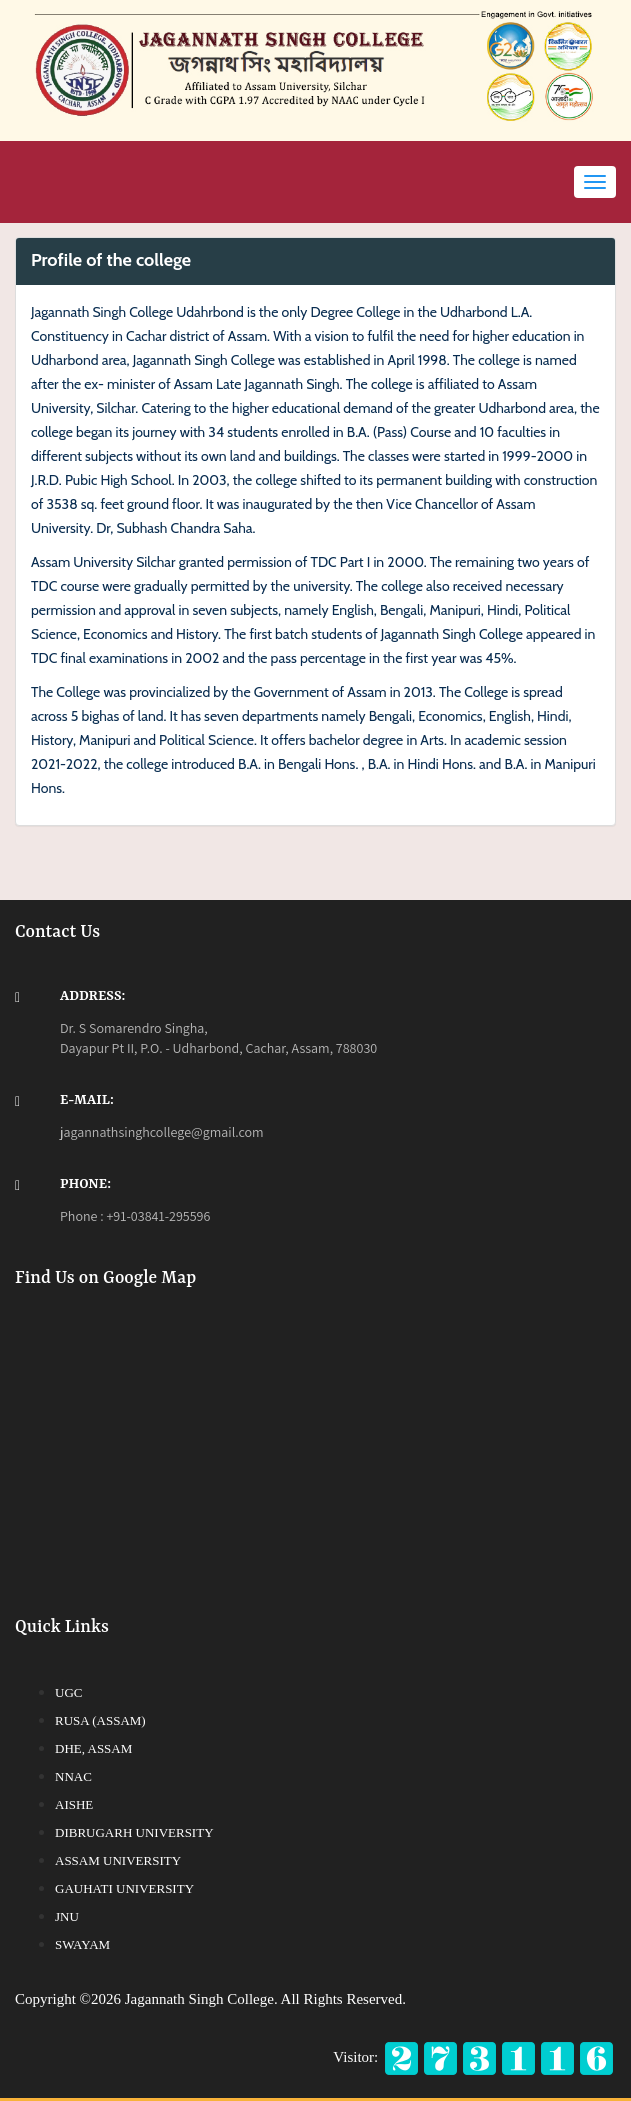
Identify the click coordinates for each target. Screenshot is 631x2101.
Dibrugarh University (134, 1832)
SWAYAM (82, 1944)
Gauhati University (124, 1888)
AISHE (74, 1804)
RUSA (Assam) (100, 1720)
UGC (68, 1692)
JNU (67, 1916)
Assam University (118, 1860)
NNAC (73, 1776)
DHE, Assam (93, 1748)
